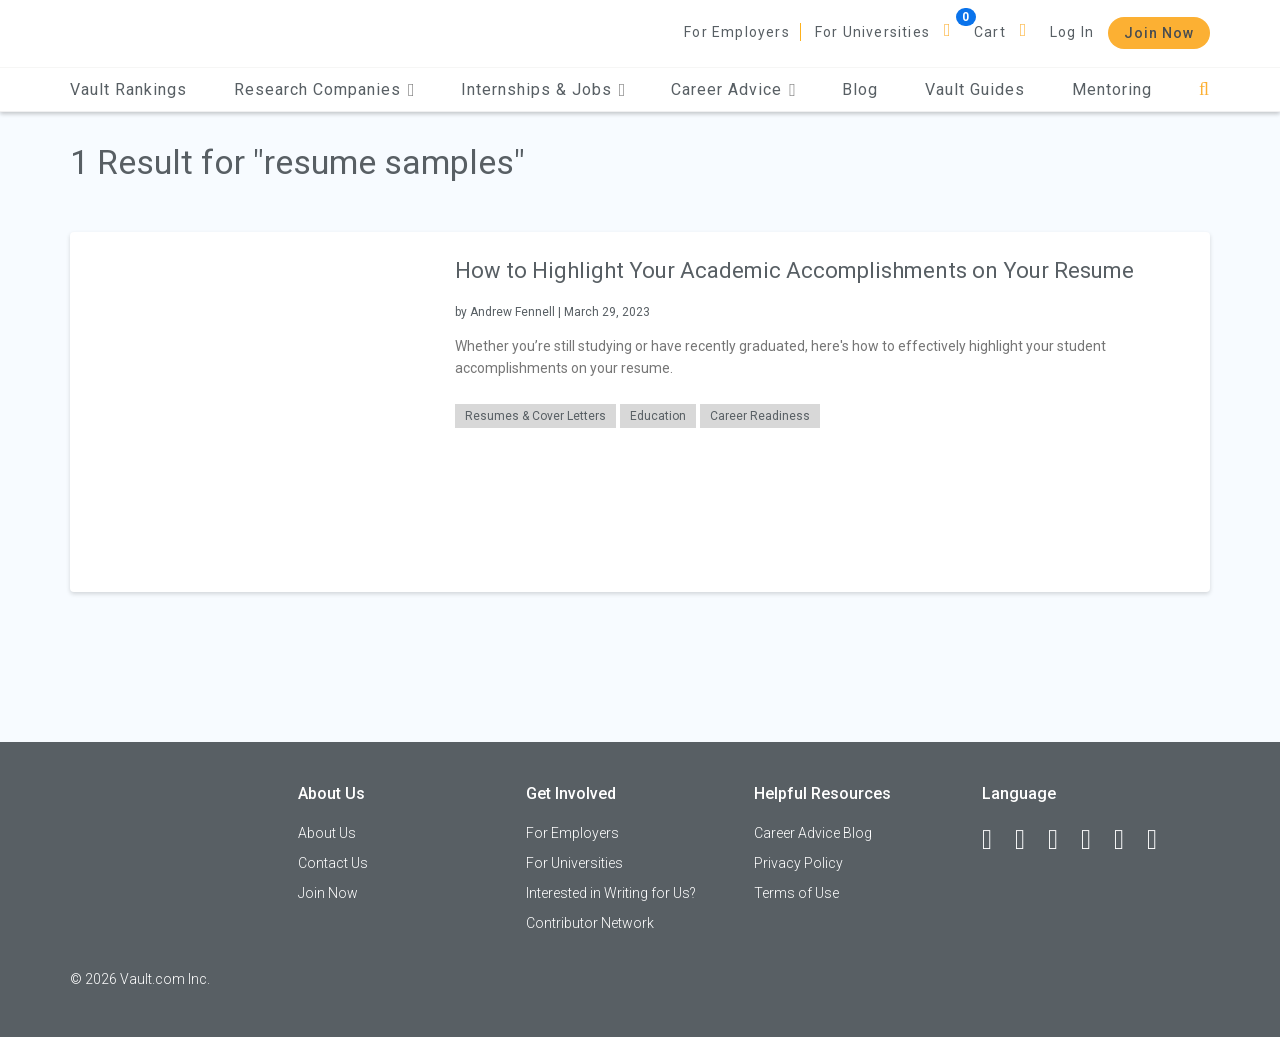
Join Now (1159, 33)
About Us (327, 833)
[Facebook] (996, 840)
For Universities (872, 32)
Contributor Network (590, 923)
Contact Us (333, 863)
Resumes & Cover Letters (535, 416)
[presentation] (250, 411)
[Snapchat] (1161, 840)
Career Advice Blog (813, 833)
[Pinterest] (1128, 840)
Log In (1072, 32)
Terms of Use (796, 893)
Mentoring (1112, 89)
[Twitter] (1062, 840)
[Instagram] (1095, 840)
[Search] (1204, 89)
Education (658, 416)
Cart (990, 32)
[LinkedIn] (1029, 840)
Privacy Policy (798, 863)
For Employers (737, 32)
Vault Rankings (128, 89)
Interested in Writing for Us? (611, 893)
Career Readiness (760, 416)
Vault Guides (975, 89)
